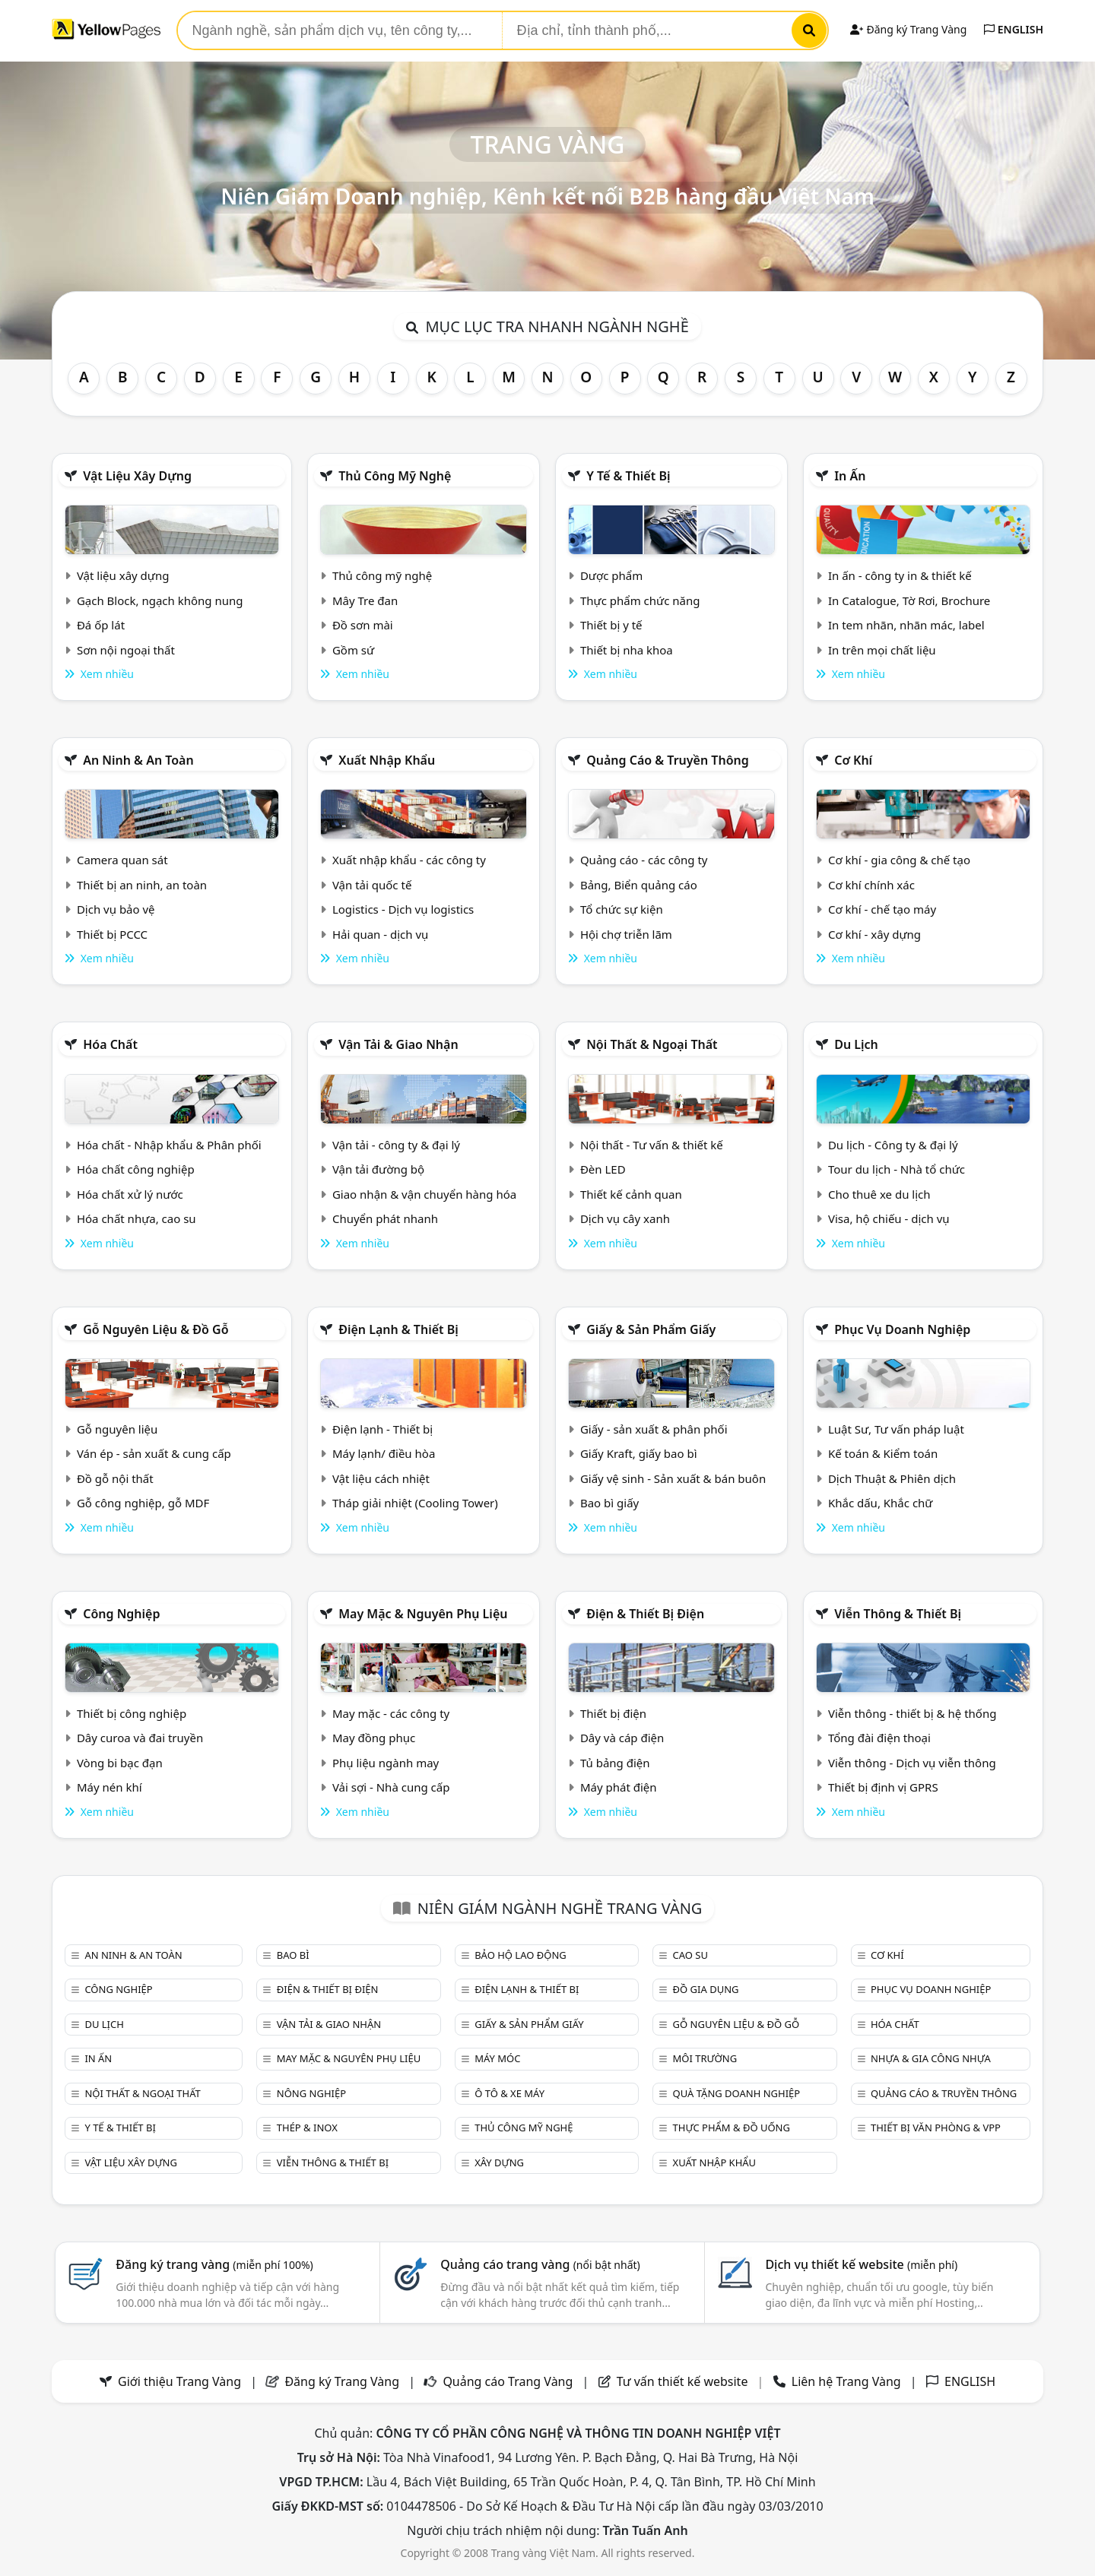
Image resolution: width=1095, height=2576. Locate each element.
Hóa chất (110, 1044)
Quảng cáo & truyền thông (667, 760)
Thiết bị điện (613, 1713)
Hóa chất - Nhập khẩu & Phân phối (169, 1144)
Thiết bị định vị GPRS (883, 1787)
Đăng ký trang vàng (214, 2264)
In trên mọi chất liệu (882, 649)
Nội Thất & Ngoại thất (651, 1044)
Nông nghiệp (311, 2093)
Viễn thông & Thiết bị (897, 1613)
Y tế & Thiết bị (628, 475)
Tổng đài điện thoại (879, 1737)
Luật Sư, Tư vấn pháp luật (896, 1429)
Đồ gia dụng (706, 1989)
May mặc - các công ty (390, 1713)
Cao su (690, 1955)
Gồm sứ (353, 649)
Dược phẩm (611, 575)
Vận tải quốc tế (371, 884)
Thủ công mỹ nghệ (394, 475)
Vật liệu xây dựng (137, 475)
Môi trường (705, 2058)
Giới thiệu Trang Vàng (179, 2381)
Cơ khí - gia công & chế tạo (899, 859)
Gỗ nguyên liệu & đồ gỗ (155, 1329)
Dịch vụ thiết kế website (861, 2264)
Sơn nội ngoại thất (126, 649)
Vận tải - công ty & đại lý (396, 1144)
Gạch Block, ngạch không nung (160, 600)
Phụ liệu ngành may (385, 1762)
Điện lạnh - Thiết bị (382, 1429)
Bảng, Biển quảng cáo (638, 884)
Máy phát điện (618, 1787)
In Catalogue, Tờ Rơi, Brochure (909, 600)
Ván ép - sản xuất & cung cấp (154, 1453)
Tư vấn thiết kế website (684, 2381)
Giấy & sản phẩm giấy (651, 1329)
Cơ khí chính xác (871, 884)
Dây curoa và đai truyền (140, 1737)
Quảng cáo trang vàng (540, 2264)
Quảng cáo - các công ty (644, 859)
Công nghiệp (121, 1613)
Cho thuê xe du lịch (879, 1194)
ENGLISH (1013, 29)
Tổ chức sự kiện (621, 909)
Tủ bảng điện (615, 1762)
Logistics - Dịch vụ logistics (403, 909)
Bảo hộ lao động (520, 1955)
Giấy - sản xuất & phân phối (654, 1429)
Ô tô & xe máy (509, 2093)
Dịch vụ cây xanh (625, 1218)
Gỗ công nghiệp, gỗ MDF (143, 1502)
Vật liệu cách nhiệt (381, 1478)
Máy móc (497, 2058)
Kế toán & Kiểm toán (883, 1453)
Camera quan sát (122, 859)
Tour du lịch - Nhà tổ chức (896, 1169)
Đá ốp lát (101, 624)
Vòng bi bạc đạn (120, 1762)
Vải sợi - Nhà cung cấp (391, 1787)
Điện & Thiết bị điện (645, 1613)
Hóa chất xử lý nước (130, 1194)
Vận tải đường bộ (378, 1169)
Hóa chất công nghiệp (136, 1169)
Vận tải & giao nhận (398, 1044)
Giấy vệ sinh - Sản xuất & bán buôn (673, 1478)
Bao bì (293, 1955)
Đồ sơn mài (362, 624)
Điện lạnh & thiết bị (398, 1329)
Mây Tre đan (365, 600)
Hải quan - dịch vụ (380, 934)
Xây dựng (499, 2162)
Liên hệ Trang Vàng (846, 2381)
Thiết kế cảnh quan (631, 1194)
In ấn (849, 475)
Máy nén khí (109, 1787)
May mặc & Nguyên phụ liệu (422, 1613)
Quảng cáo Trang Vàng (508, 2381)
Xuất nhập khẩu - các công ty (409, 859)
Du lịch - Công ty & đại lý (893, 1144)
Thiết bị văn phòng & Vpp (936, 2127)
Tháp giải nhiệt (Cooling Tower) (415, 1502)
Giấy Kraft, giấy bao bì (638, 1453)
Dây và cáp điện (622, 1737)
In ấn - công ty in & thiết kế (900, 575)
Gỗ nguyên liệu (117, 1429)
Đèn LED (603, 1169)
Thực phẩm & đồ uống (731, 2127)
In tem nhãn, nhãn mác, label (906, 624)
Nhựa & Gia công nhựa (931, 2058)
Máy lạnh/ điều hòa (383, 1453)
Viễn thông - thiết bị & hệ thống (912, 1713)
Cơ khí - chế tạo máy (882, 909)
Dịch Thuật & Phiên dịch (892, 1478)
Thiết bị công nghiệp (131, 1713)
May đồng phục (373, 1737)
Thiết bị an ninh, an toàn (142, 884)
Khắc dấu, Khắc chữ (880, 1502)
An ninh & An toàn (138, 760)
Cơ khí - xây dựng (874, 934)
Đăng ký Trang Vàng (908, 29)
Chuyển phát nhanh (385, 1218)
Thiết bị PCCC (112, 934)
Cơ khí (853, 760)
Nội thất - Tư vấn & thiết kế (651, 1144)
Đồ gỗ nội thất (115, 1478)
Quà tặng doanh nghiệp (737, 2093)
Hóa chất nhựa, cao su (136, 1218)
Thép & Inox (307, 2127)
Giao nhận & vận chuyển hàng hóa (424, 1194)
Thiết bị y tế (611, 624)
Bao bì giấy (609, 1502)
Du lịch (856, 1044)
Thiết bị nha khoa (626, 649)
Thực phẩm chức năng (640, 600)
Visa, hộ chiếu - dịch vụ (889, 1218)
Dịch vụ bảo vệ (116, 909)
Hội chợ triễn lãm (626, 934)
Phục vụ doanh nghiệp (902, 1329)
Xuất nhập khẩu (386, 760)
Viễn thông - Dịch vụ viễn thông (912, 1762)
